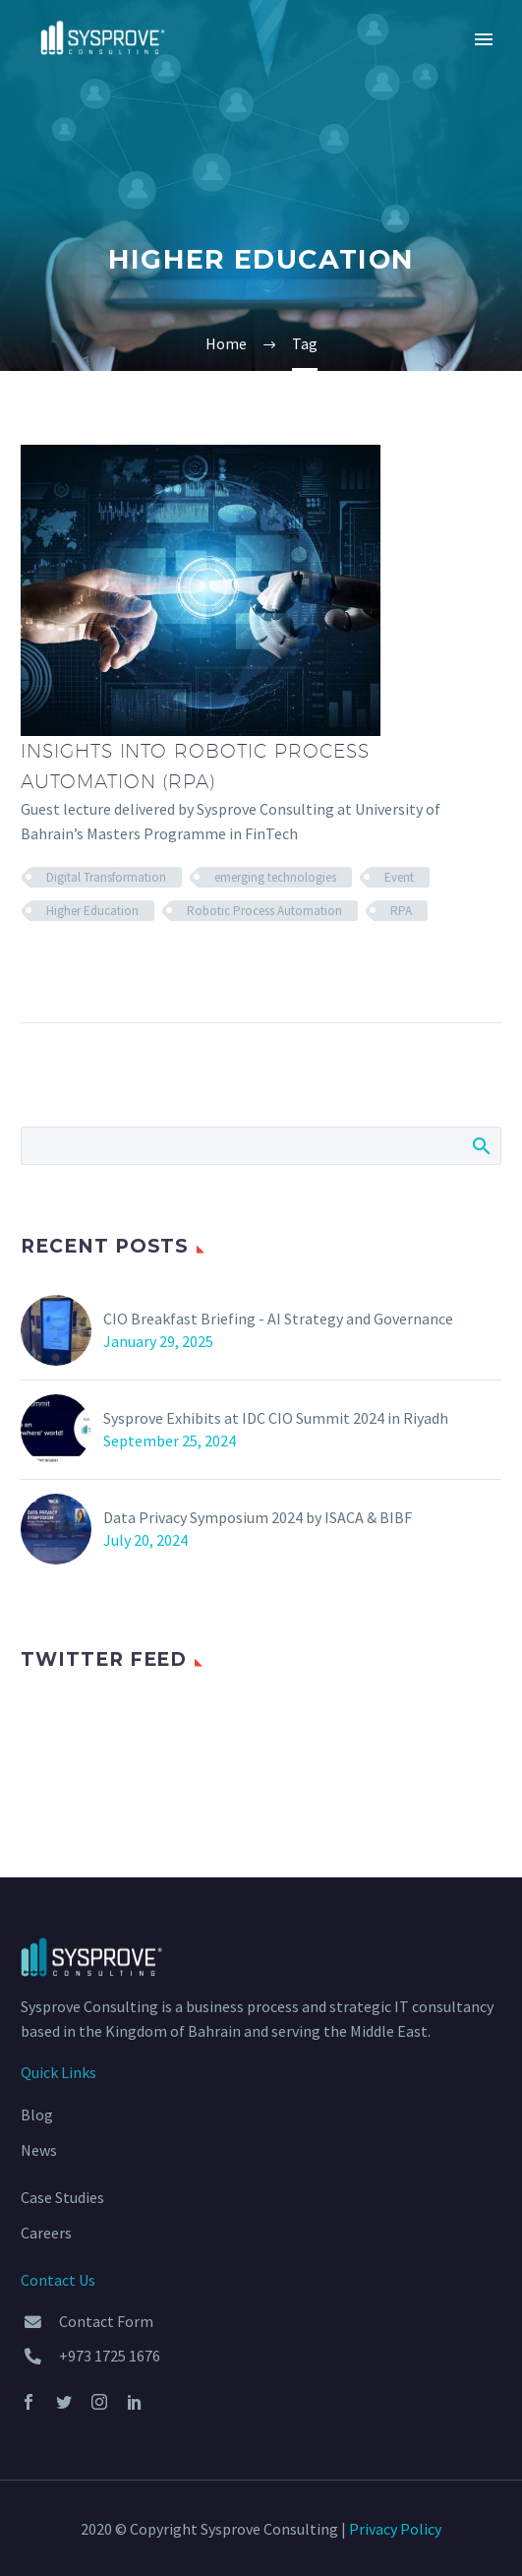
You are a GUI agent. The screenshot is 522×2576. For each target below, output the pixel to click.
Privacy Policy (395, 2529)
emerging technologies (275, 877)
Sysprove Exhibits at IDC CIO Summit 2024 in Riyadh (275, 1418)
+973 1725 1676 (109, 2355)
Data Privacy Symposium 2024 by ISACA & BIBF (257, 1517)
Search (480, 1145)
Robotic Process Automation (264, 910)
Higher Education (92, 910)
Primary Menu (484, 39)
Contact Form (106, 2321)
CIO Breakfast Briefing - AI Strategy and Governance (278, 1318)
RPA (401, 910)
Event (399, 877)
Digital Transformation (106, 877)
